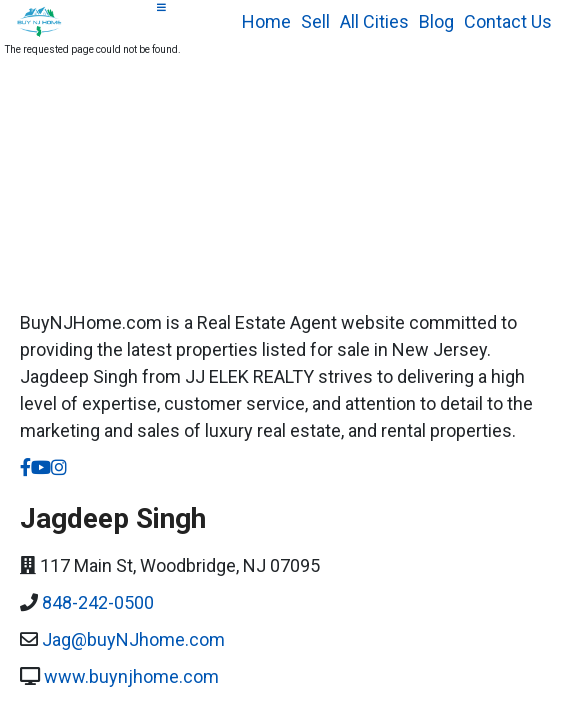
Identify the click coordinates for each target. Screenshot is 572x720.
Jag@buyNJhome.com (133, 639)
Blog (436, 21)
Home (266, 21)
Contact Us (508, 21)
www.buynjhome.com (131, 676)
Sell (315, 21)
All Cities (374, 21)
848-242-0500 (98, 602)
